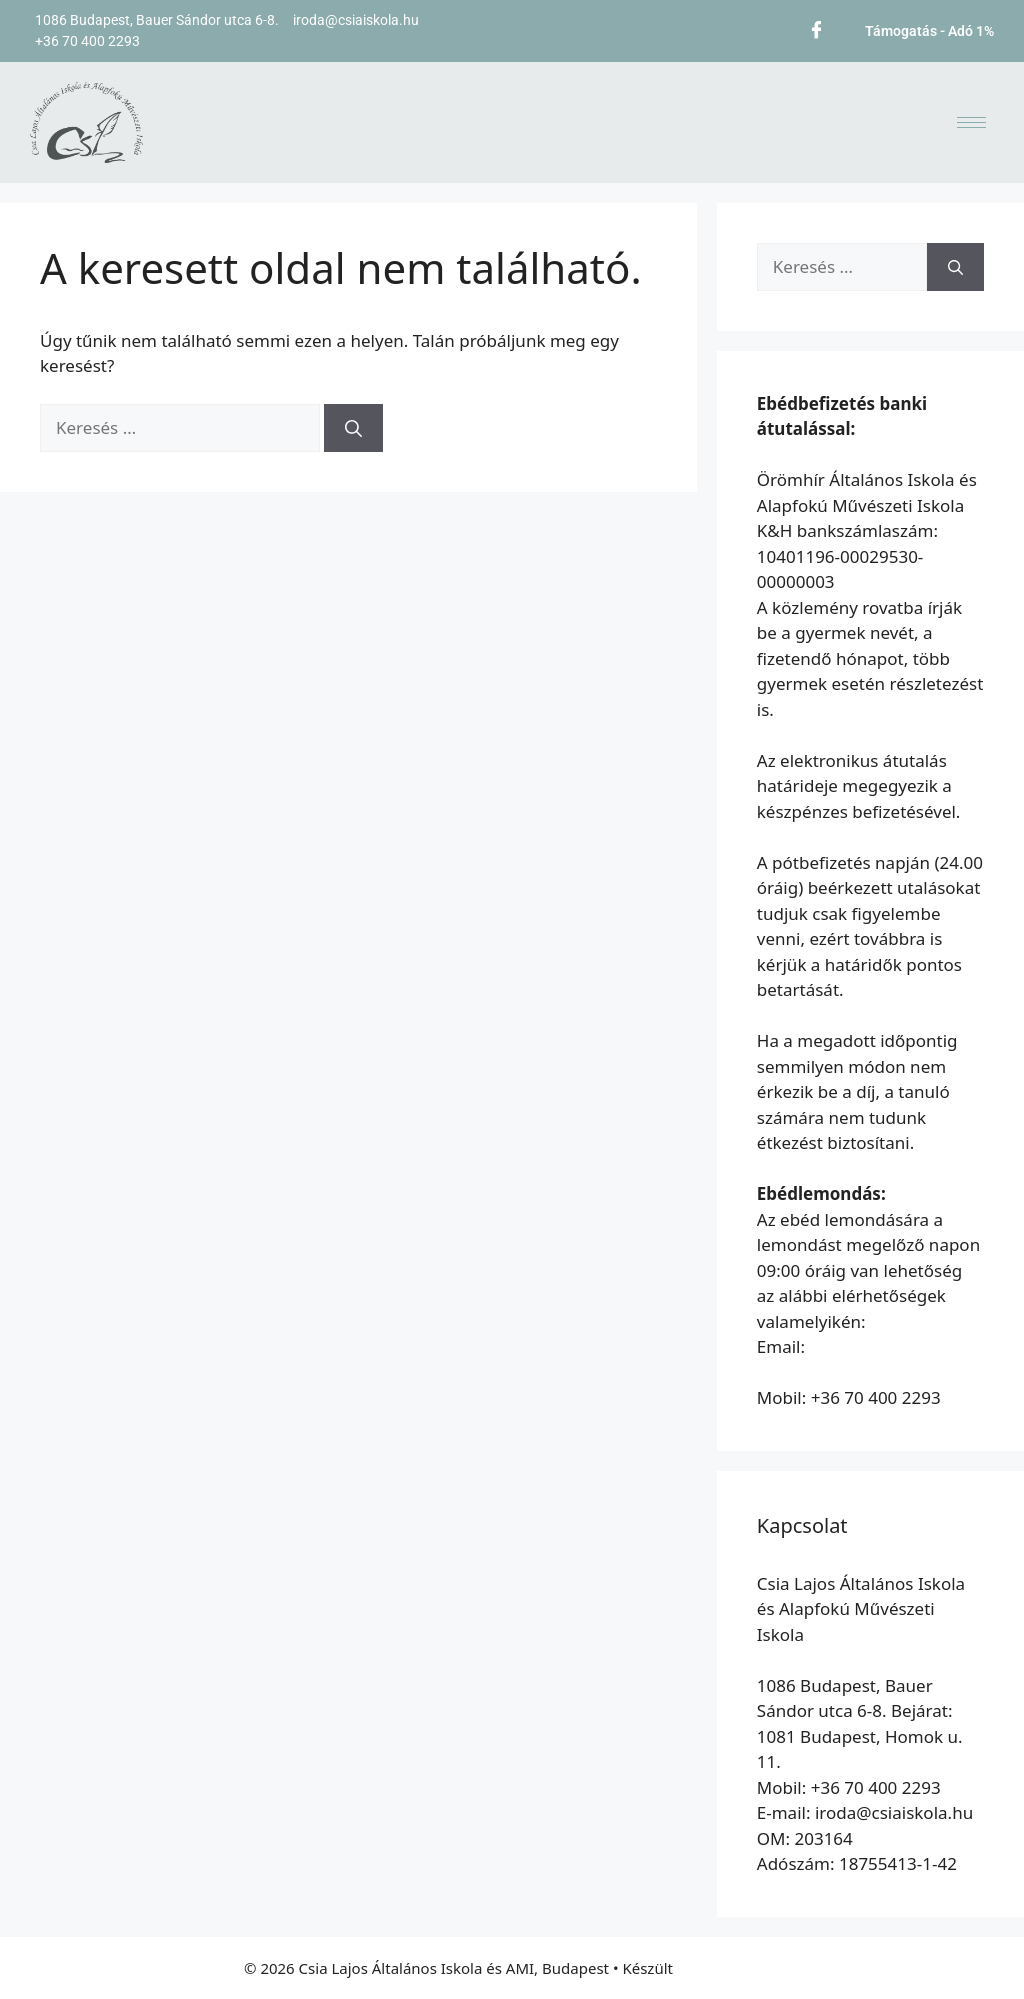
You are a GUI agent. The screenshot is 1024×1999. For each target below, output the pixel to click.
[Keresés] (353, 428)
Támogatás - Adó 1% (929, 31)
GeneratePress (728, 1968)
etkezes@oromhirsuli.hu (853, 1372)
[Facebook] (816, 28)
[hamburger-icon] (971, 122)
